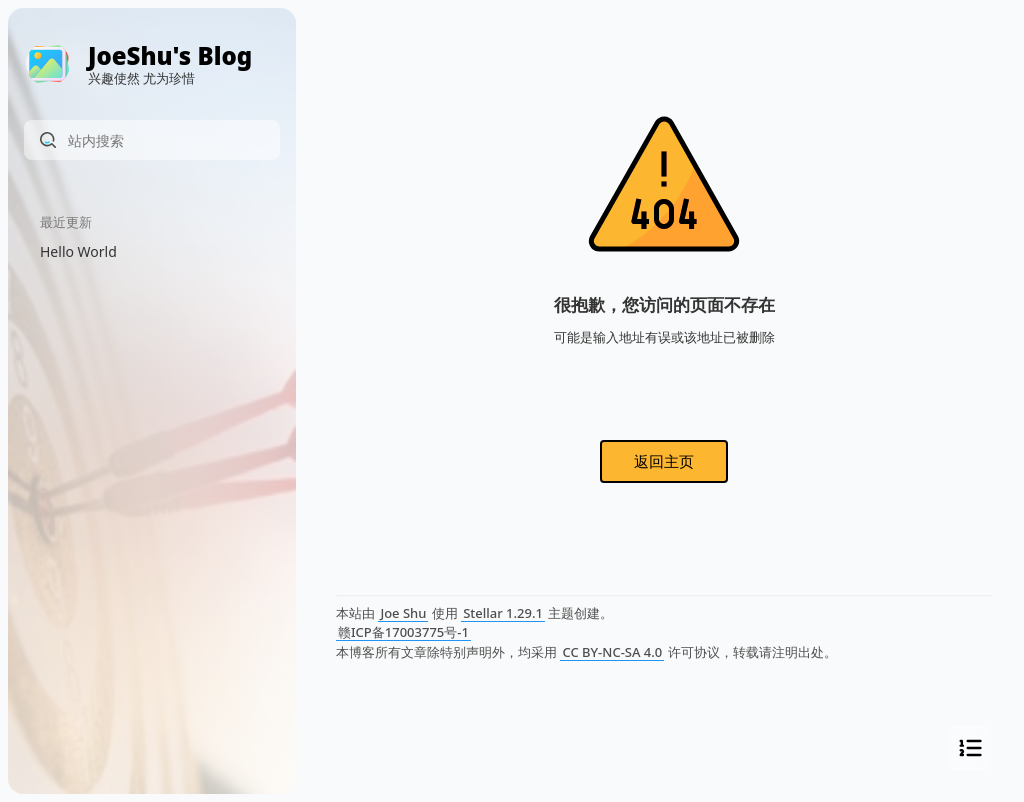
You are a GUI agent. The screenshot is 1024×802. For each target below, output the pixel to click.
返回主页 (664, 461)
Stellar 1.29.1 (503, 613)
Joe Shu (403, 613)
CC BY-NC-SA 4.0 (612, 652)
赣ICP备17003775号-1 (403, 632)
